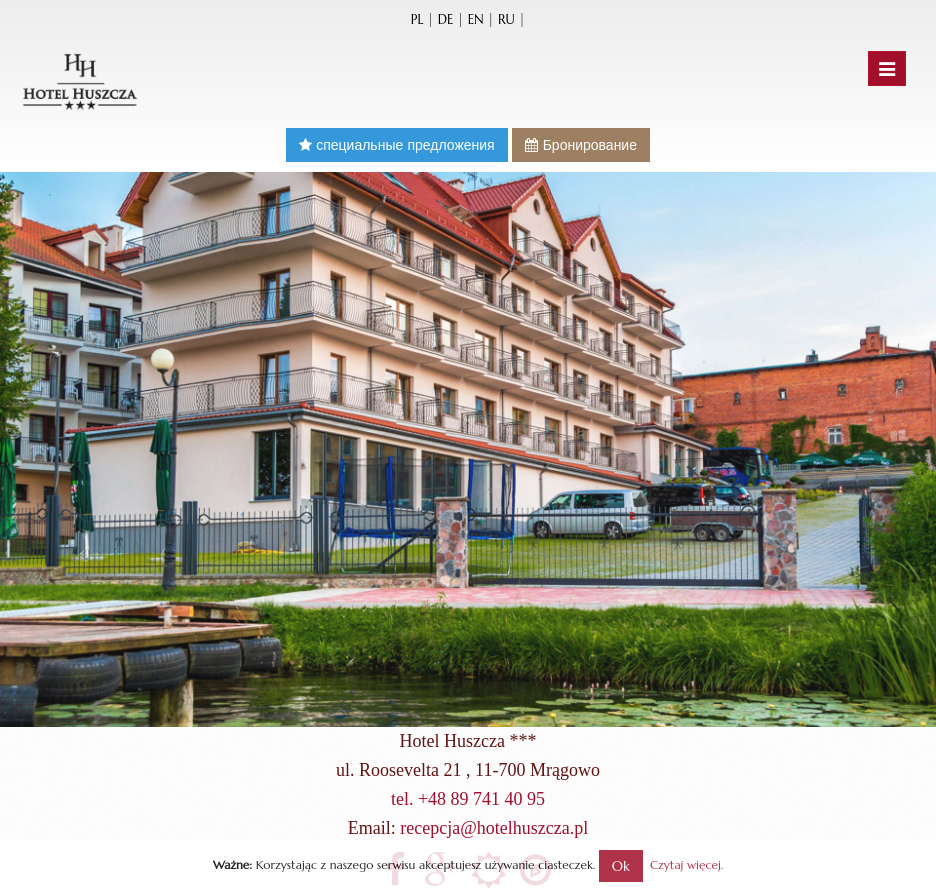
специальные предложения (397, 145)
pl (417, 19)
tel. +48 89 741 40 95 (468, 799)
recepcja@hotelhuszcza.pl (494, 828)
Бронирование (581, 145)
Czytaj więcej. (686, 864)
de (446, 19)
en (476, 19)
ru (506, 19)
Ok (621, 866)
